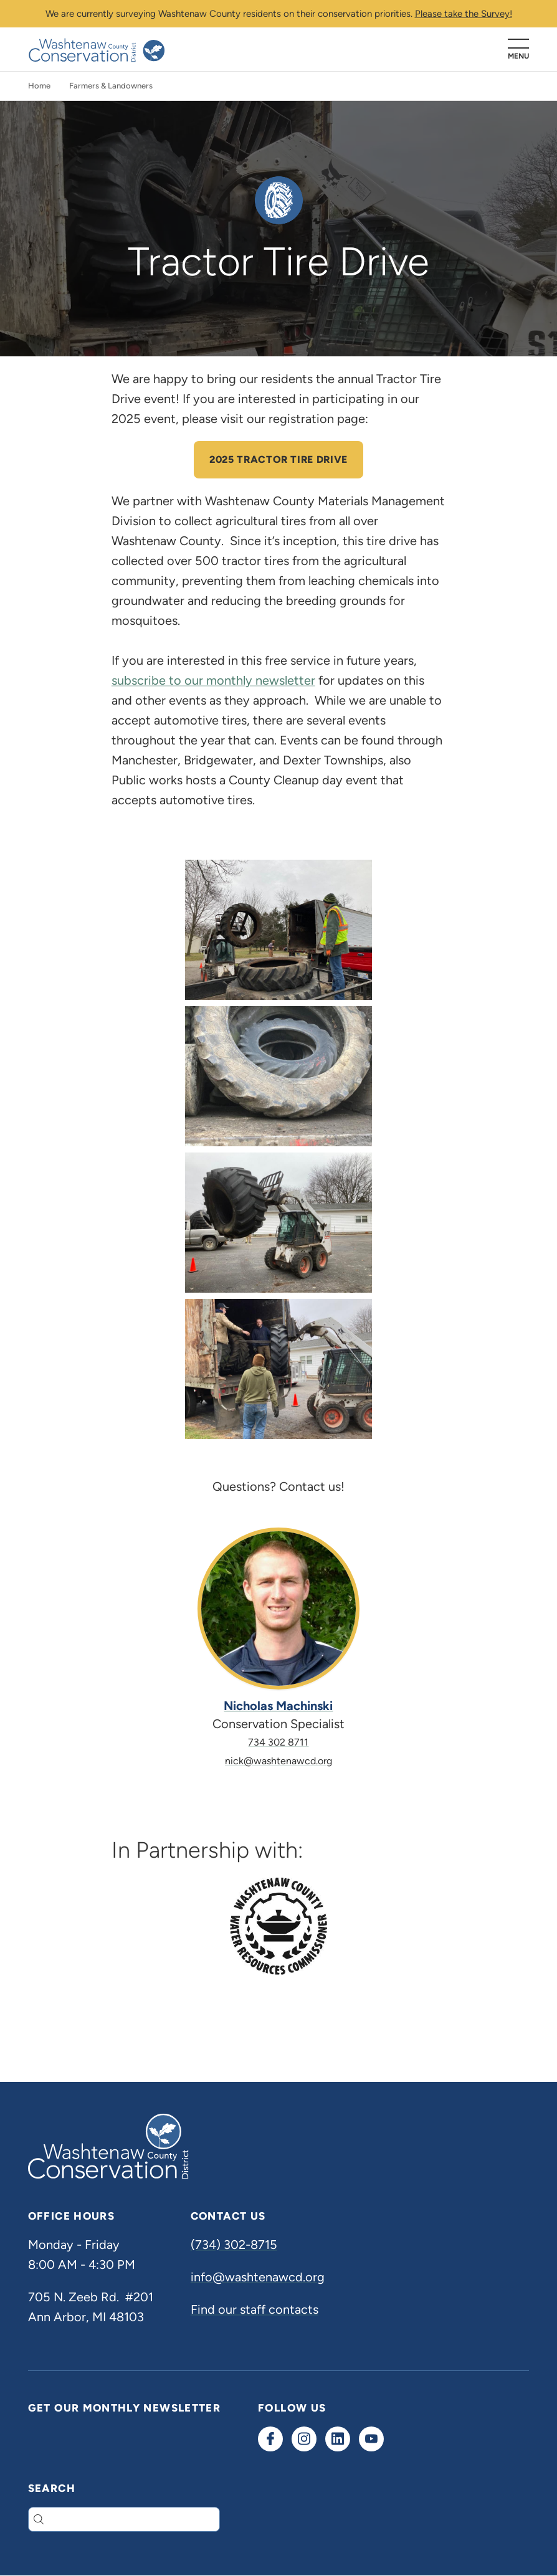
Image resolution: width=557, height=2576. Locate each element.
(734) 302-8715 (234, 2244)
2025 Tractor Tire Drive (278, 459)
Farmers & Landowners (111, 85)
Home (39, 85)
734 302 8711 (278, 1742)
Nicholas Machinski (278, 1705)
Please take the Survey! (463, 13)
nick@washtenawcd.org (278, 1761)
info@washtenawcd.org (258, 2276)
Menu (518, 56)
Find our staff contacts (254, 2309)
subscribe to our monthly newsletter (213, 680)
